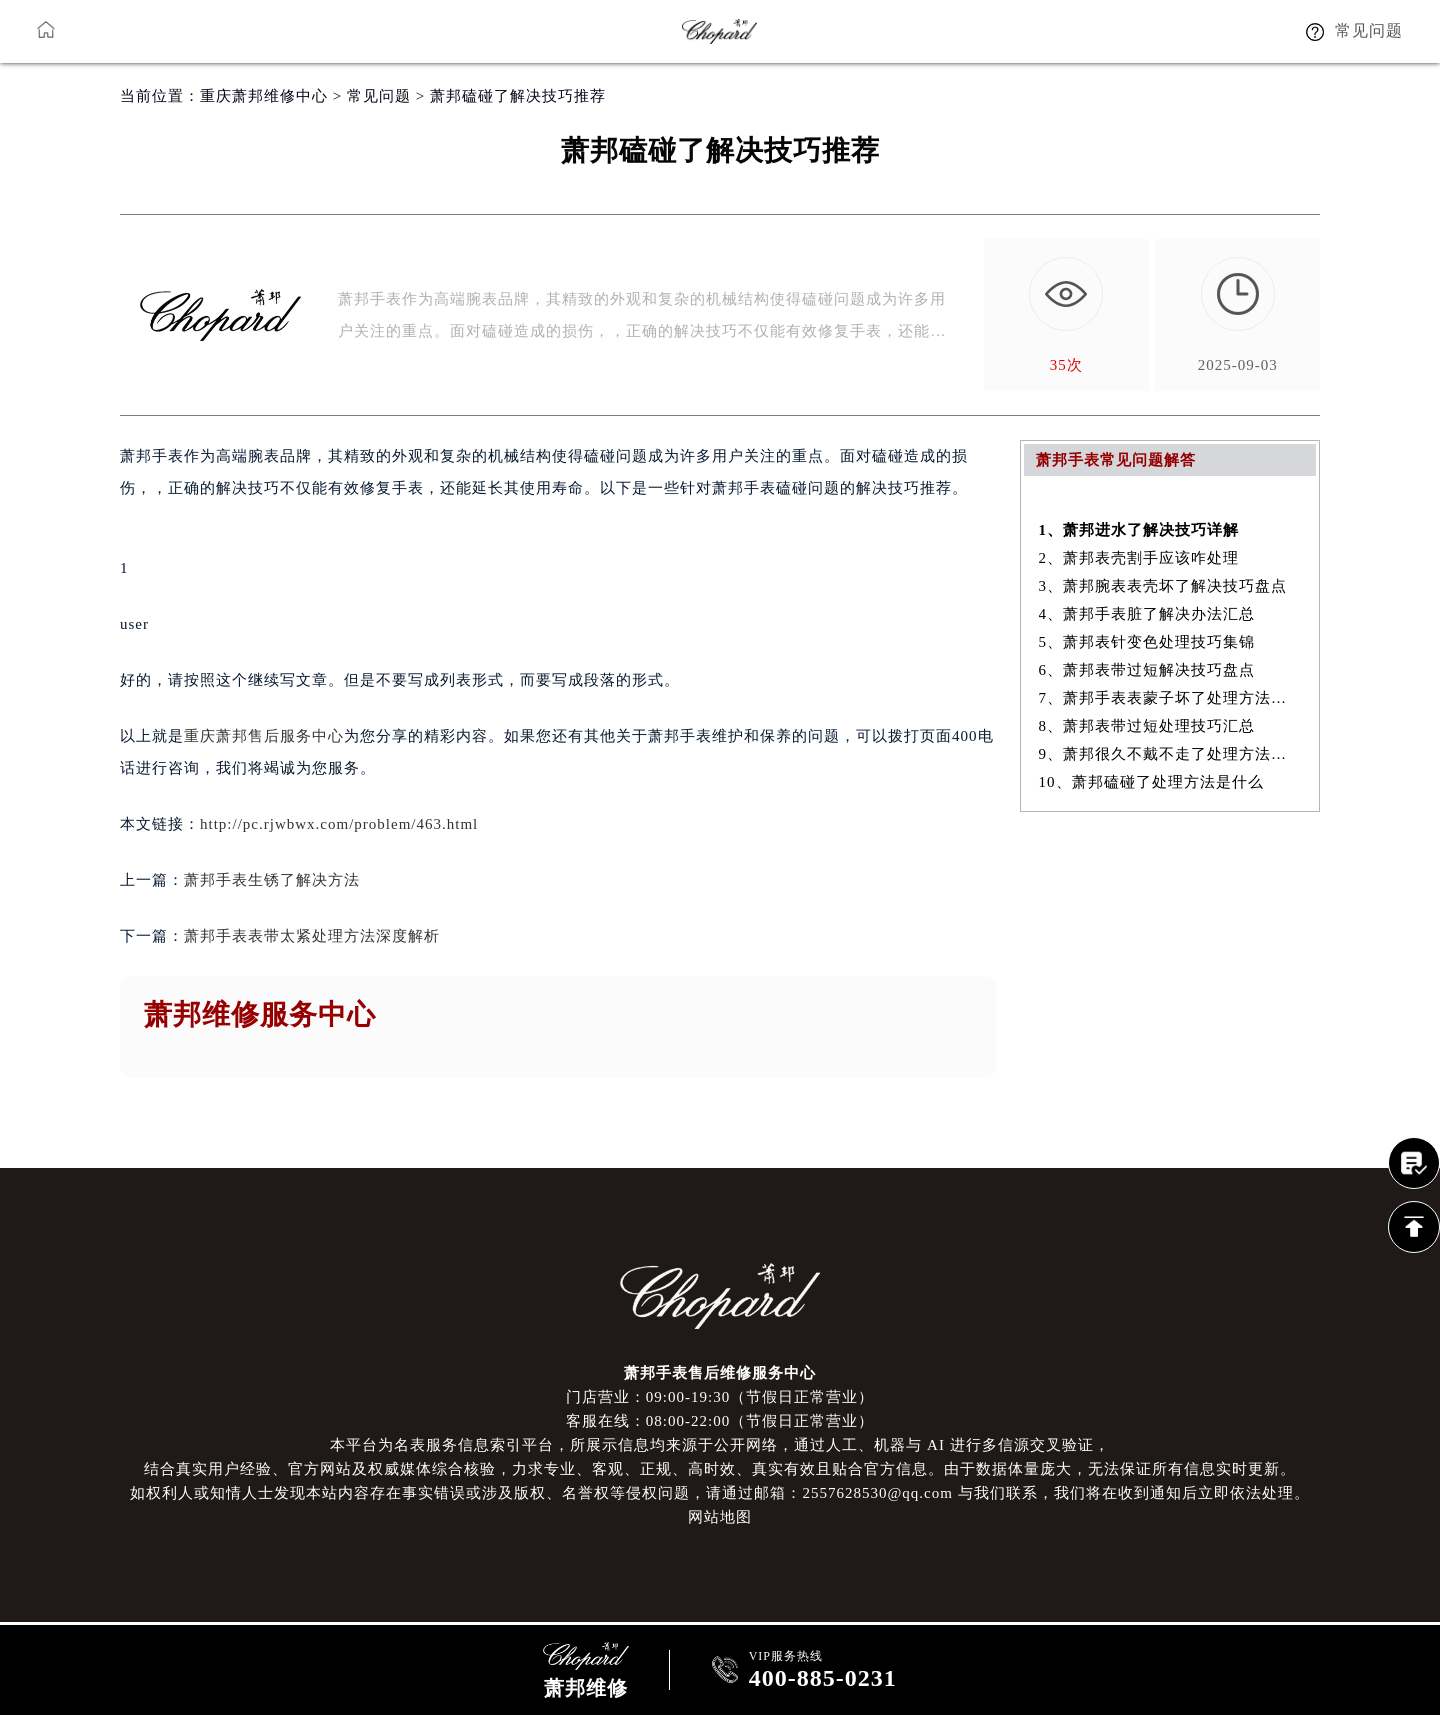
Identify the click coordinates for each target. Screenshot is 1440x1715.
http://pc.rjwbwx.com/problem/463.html (339, 824)
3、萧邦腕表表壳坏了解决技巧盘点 (1163, 586)
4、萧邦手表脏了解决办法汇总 (1147, 614)
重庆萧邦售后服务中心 (264, 736)
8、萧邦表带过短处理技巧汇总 (1147, 726)
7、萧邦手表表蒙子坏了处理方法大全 (1170, 698)
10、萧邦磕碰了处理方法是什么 (1151, 782)
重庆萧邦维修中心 (264, 96)
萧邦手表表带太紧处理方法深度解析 (312, 936)
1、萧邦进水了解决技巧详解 (1139, 530)
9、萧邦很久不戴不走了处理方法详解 (1170, 754)
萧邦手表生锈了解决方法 (272, 880)
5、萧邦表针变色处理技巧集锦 (1147, 642)
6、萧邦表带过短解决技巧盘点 (1147, 670)
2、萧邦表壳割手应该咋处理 (1139, 558)
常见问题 (379, 96)
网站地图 (720, 1517)
